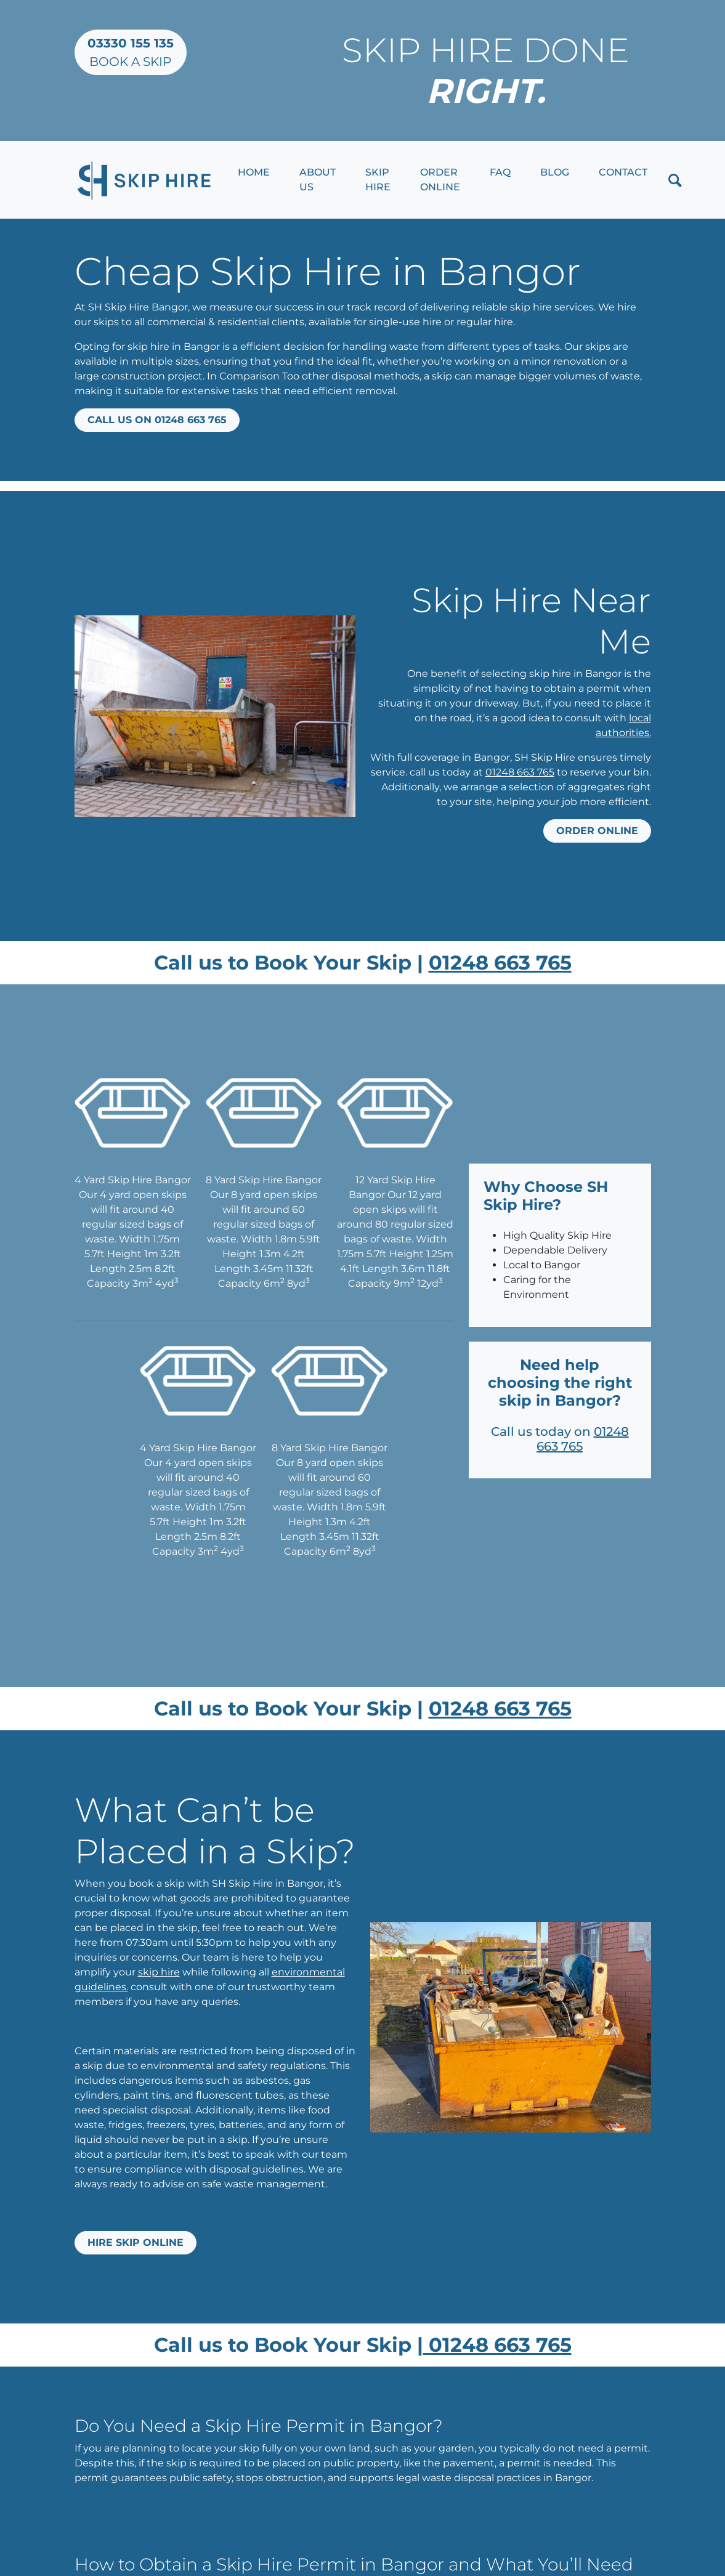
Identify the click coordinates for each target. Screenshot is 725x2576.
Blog (554, 172)
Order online (597, 830)
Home (254, 172)
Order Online (440, 179)
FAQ (500, 172)
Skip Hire (378, 179)
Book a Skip (130, 52)
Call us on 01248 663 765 (157, 420)
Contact (623, 172)
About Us (317, 179)
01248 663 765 (519, 772)
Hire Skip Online (135, 2242)
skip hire (159, 1972)
